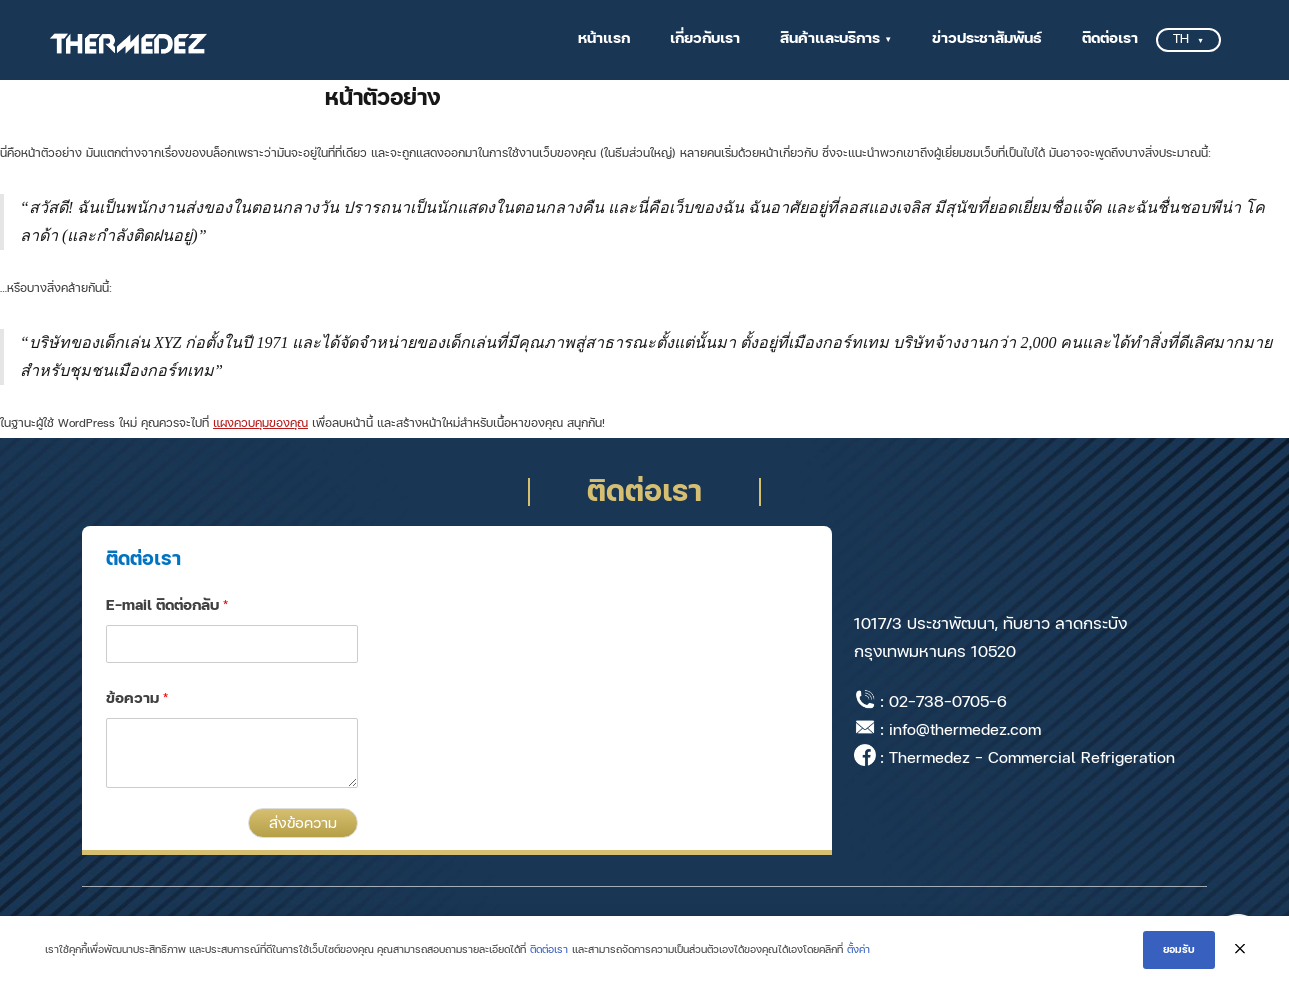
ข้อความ (137, 698)
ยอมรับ (1179, 950)
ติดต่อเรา (1110, 38)
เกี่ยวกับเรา (705, 38)
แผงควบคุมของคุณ (260, 423)
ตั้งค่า (858, 949)
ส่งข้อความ (303, 823)
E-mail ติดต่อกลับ (167, 605)
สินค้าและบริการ (830, 38)
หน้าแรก (604, 38)
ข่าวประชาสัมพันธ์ (987, 38)
